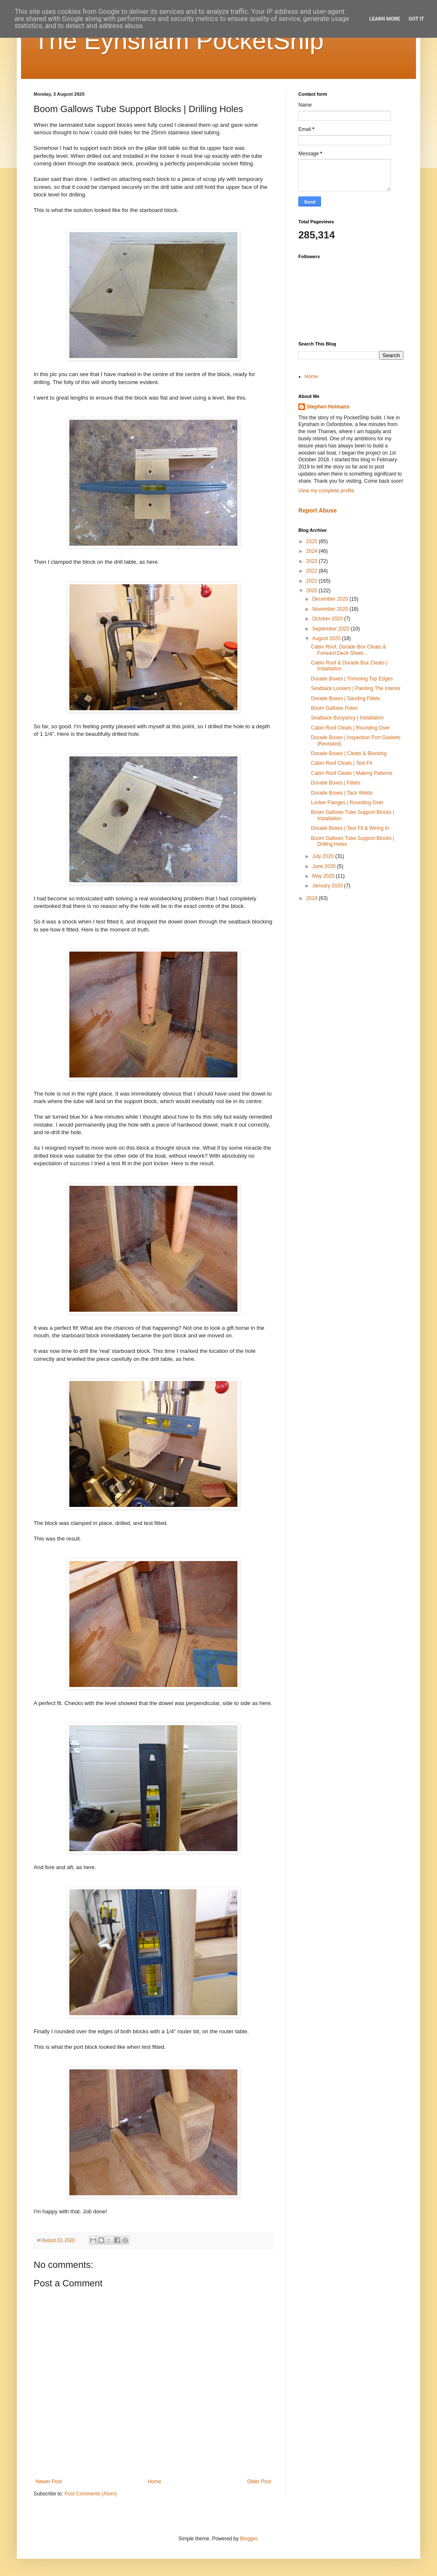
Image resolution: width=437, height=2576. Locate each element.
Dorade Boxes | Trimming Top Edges (352, 679)
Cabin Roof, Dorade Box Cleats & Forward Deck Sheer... (348, 650)
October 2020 (328, 619)
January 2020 (328, 886)
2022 (312, 571)
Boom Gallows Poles (334, 708)
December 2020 (331, 599)
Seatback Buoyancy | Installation (347, 718)
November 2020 (331, 609)
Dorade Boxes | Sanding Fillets (345, 698)
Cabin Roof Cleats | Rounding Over (350, 728)
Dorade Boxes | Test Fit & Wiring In (350, 828)
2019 (312, 898)
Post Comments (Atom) (90, 2494)
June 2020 (324, 866)
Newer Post (49, 2481)
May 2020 (324, 876)
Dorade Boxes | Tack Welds (342, 793)
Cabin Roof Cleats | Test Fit (341, 763)
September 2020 (331, 629)
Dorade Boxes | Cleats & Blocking (349, 753)
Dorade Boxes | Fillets (335, 783)
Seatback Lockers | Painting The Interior (355, 688)
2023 (312, 561)
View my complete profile (326, 491)
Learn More (384, 19)
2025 (312, 541)
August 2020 (327, 638)
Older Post (259, 2481)
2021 (312, 581)
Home (154, 2481)
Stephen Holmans (328, 407)
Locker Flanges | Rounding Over (347, 802)
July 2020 (323, 856)
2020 (312, 591)
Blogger (248, 2539)
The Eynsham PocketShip (179, 40)
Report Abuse (317, 510)
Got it (416, 19)
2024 (312, 551)
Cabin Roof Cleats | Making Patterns (351, 773)
